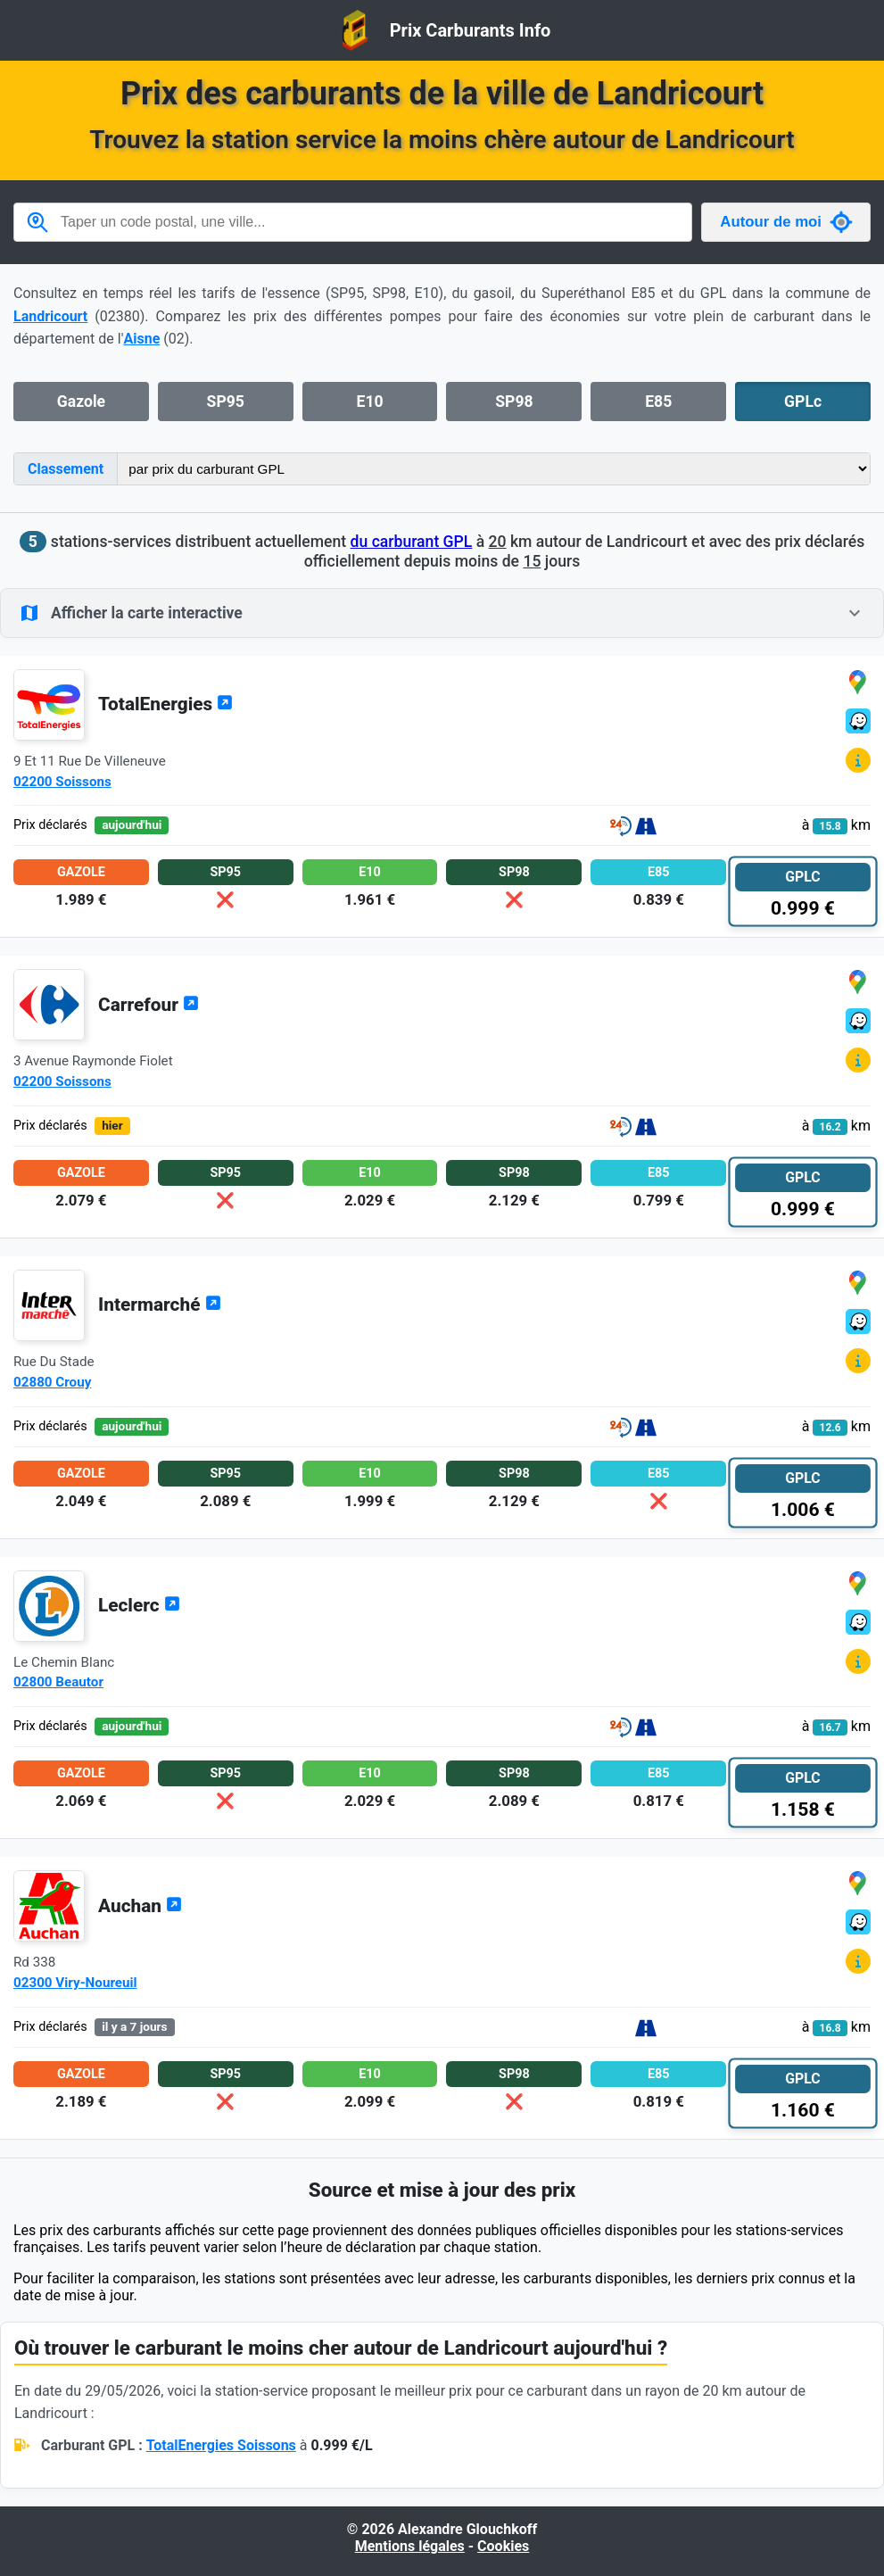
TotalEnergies (165, 704)
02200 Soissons (62, 782)
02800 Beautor (58, 1682)
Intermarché (159, 1304)
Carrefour (148, 1004)
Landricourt (50, 316)
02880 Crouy (52, 1382)
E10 (370, 401)
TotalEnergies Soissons (221, 2445)
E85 (658, 401)
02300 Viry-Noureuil (75, 1983)
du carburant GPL (412, 542)
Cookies (503, 2546)
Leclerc (139, 1605)
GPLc (803, 401)
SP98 (514, 401)
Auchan (140, 1906)
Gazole (81, 401)
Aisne (141, 338)
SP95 (225, 401)
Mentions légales (410, 2546)
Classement (65, 468)
